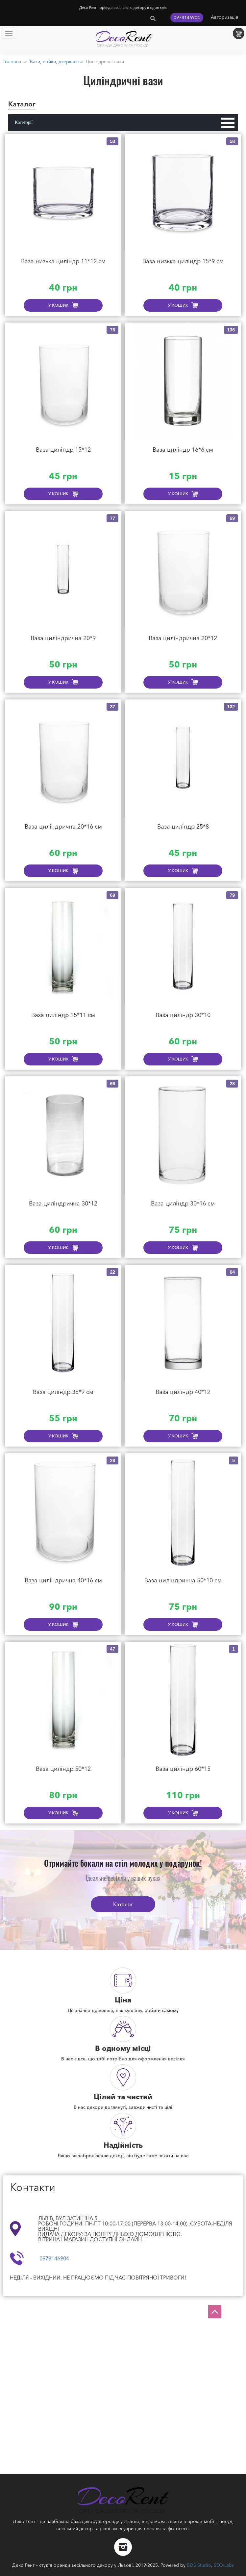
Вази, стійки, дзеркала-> (56, 62)
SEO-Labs (224, 2565)
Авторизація (224, 17)
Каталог (123, 1904)
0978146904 (187, 17)
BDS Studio (199, 2565)
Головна (12, 62)
